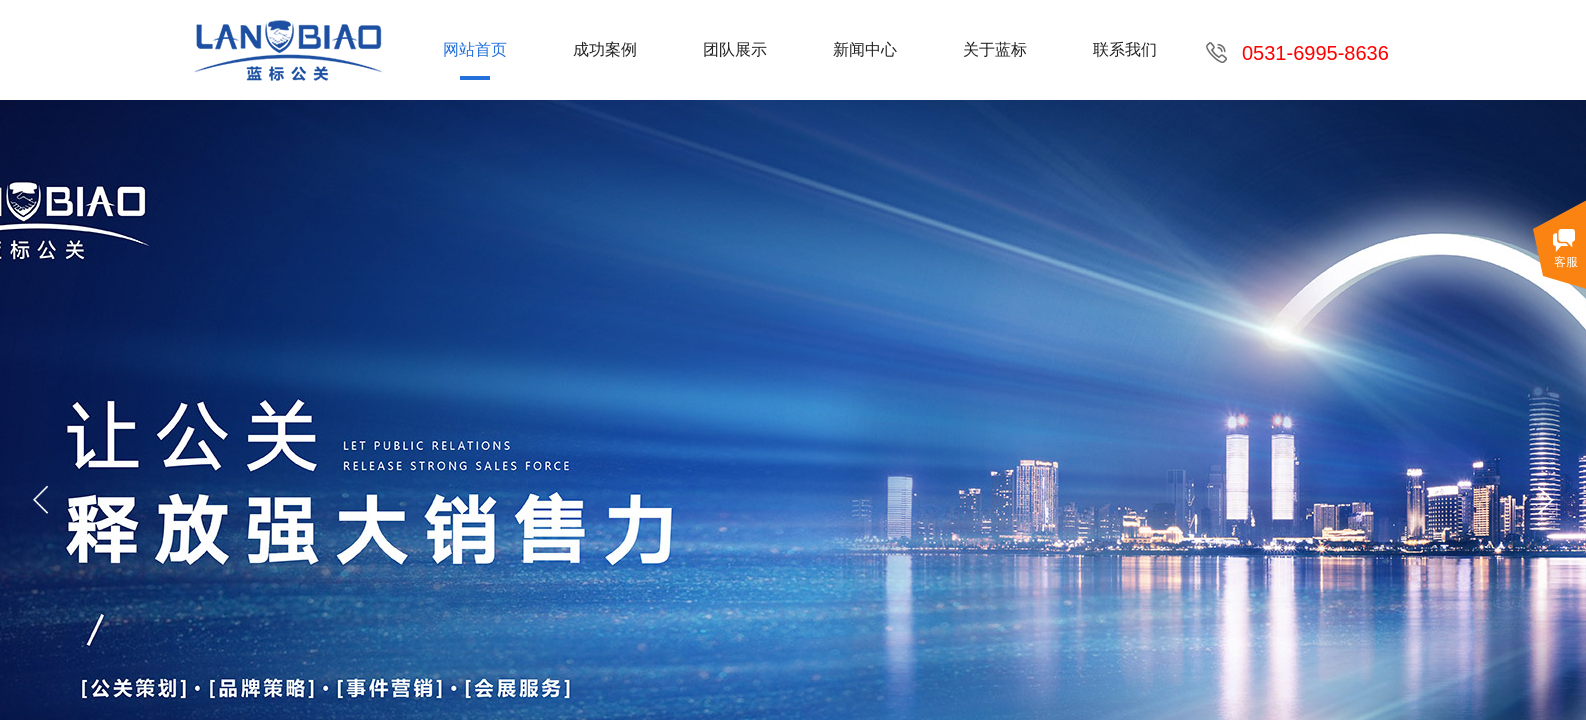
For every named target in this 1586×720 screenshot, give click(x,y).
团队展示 (735, 49)
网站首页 (475, 49)
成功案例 (605, 49)
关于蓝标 (995, 49)
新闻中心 (865, 49)
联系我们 (1125, 49)
